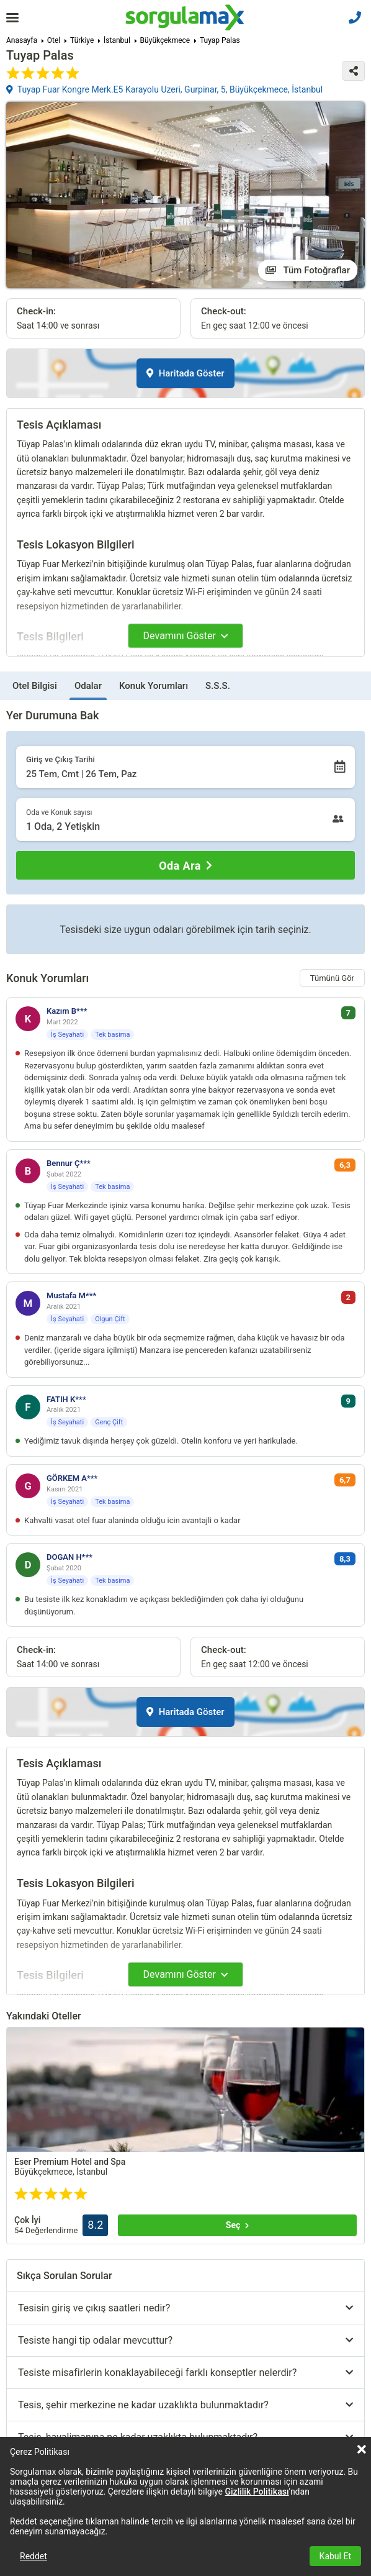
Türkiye (82, 40)
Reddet (33, 2556)
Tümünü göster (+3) (85, 2253)
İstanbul (117, 40)
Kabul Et (335, 2556)
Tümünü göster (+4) (261, 2395)
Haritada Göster (185, 373)
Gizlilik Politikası (257, 2491)
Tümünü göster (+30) (84, 2419)
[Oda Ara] (185, 865)
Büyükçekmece (165, 40)
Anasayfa (21, 40)
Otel (53, 40)
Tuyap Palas (220, 40)
